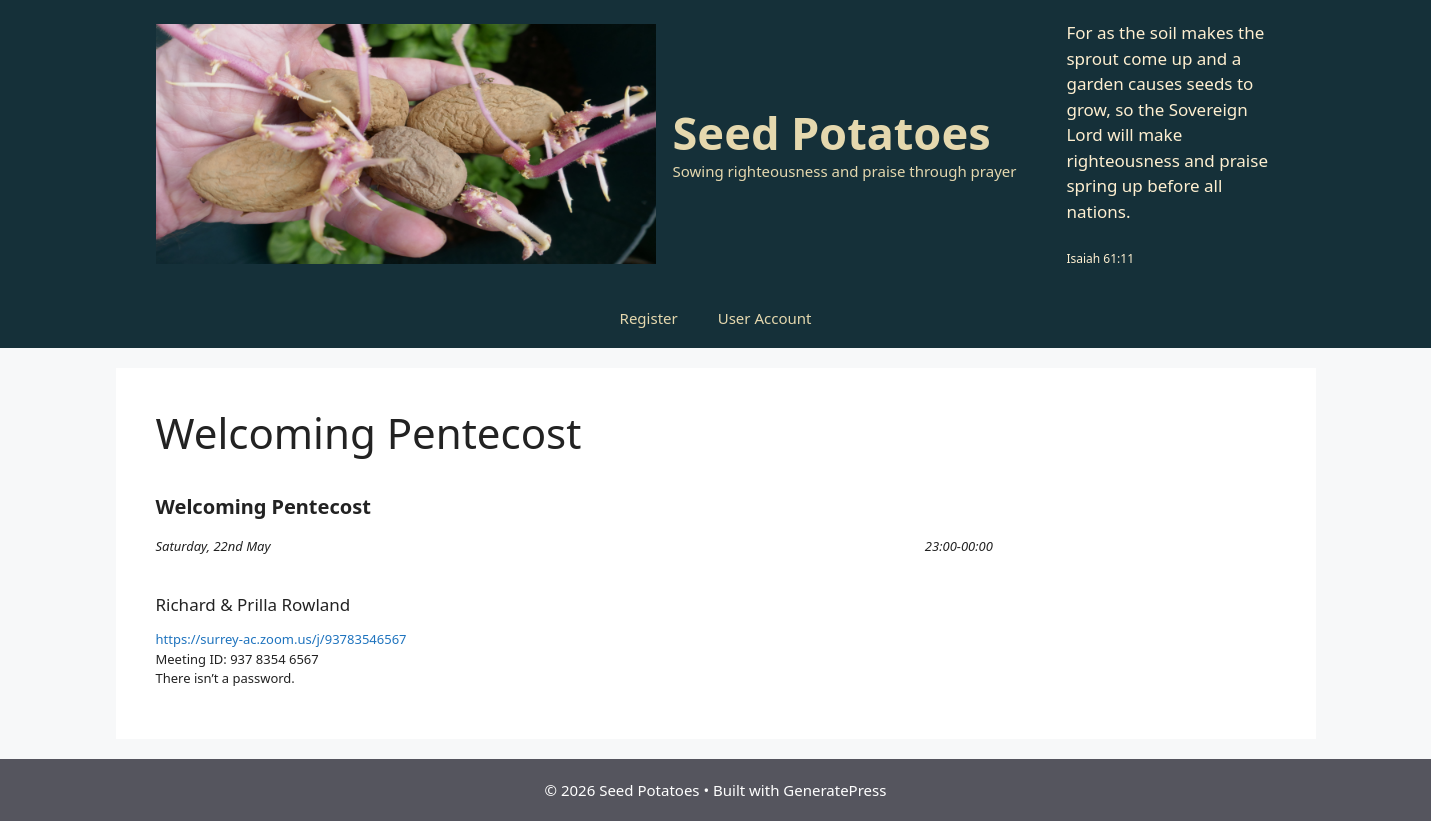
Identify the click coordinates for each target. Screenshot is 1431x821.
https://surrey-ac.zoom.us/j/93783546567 (281, 639)
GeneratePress (834, 790)
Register (649, 318)
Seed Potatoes (832, 132)
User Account (765, 318)
